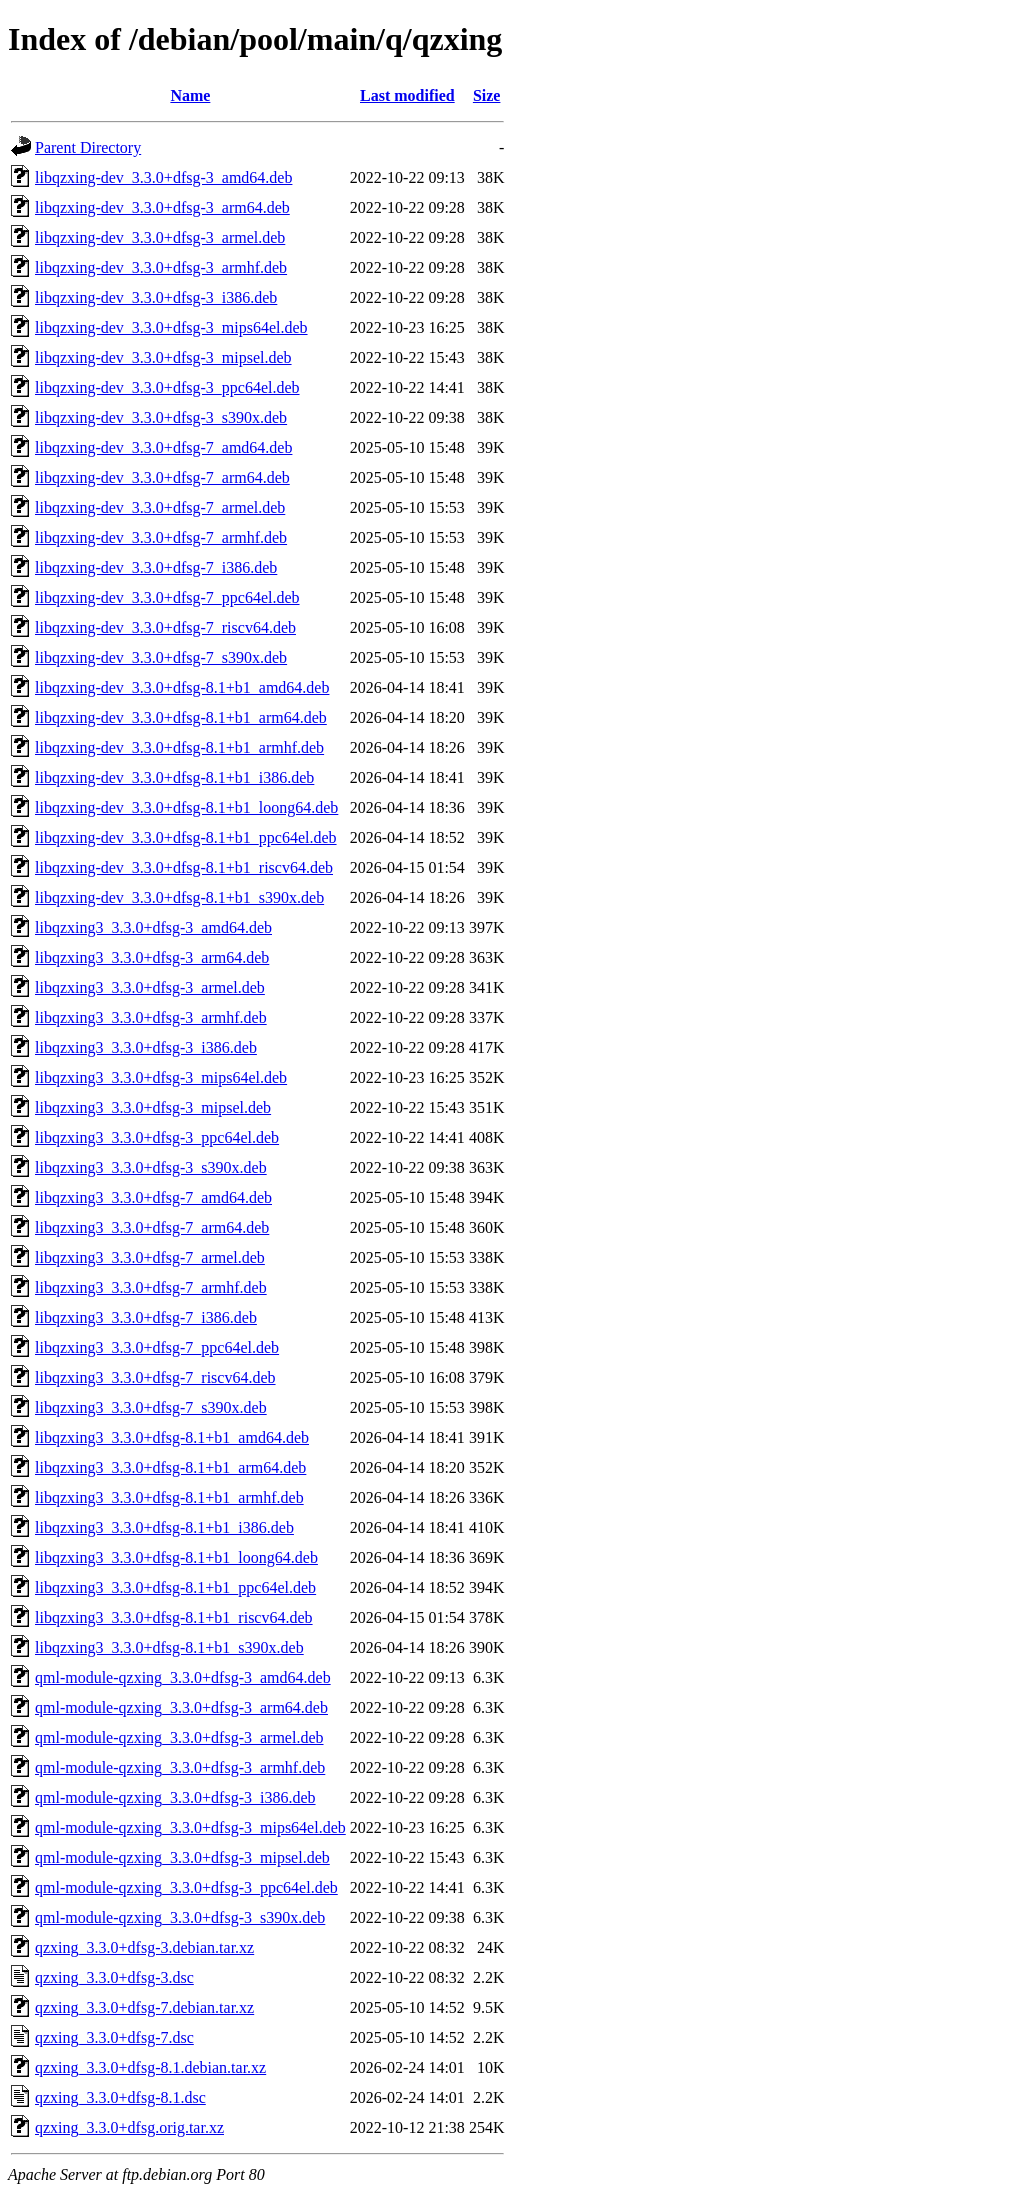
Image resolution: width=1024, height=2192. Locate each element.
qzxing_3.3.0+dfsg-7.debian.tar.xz (144, 2007)
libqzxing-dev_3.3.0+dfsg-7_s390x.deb (161, 657)
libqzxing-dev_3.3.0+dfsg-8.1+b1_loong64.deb (186, 807)
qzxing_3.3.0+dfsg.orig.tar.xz (129, 2127)
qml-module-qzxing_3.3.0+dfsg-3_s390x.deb (180, 1917)
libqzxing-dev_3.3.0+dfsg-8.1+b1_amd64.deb (182, 687)
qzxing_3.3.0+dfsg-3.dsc (114, 1977)
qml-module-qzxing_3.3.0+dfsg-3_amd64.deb (183, 1677)
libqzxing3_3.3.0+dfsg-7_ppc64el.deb (157, 1347)
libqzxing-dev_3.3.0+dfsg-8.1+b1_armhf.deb (179, 747)
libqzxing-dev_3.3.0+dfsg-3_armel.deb (160, 237)
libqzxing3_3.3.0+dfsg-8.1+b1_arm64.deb (170, 1467)
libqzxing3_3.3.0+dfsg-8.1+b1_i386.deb (164, 1527)
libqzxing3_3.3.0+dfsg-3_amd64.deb (153, 927)
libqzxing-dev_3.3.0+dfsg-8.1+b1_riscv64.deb (184, 867)
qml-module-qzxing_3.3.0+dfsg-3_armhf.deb (180, 1767)
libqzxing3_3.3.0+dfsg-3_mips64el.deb (161, 1077)
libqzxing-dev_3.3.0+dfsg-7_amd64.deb (163, 447)
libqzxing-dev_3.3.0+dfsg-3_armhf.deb (161, 267)
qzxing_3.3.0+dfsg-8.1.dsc (120, 2097)
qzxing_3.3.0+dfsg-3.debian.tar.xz (144, 1947)
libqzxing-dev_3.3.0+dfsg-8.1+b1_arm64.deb (181, 717)
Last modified (407, 95)
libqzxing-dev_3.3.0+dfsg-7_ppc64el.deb (167, 597)
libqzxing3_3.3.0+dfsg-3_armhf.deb (151, 1017)
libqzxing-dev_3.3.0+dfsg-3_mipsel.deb (163, 357)
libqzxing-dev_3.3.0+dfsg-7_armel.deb (160, 507)
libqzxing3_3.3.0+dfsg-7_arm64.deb (152, 1227)
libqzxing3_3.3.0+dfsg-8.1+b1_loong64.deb (176, 1557)
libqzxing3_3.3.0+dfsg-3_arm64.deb (152, 957)
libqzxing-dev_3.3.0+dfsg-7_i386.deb (156, 567)
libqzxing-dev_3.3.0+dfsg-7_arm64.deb (162, 477)
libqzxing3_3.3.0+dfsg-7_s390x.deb (151, 1407)
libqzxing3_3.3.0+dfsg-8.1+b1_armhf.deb (169, 1497)
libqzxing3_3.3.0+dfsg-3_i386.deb (146, 1047)
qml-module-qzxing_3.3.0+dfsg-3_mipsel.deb (182, 1857)
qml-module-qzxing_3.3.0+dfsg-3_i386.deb (175, 1797)
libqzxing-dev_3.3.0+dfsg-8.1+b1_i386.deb (174, 777)
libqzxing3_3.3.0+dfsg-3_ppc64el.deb (157, 1137)
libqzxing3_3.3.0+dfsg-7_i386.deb (146, 1317)
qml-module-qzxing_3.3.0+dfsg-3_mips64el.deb (190, 1827)
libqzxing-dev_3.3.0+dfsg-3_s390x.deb (161, 417)
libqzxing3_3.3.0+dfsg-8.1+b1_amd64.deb (172, 1437)
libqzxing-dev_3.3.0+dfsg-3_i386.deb (156, 297)
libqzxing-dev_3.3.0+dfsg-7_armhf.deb (161, 537)
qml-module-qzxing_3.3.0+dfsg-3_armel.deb (179, 1737)
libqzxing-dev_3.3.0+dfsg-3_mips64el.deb (171, 327)
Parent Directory (88, 147)
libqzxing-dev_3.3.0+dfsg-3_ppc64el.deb (167, 387)
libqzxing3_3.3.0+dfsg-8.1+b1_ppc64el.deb (175, 1587)
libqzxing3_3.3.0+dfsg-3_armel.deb (150, 987)
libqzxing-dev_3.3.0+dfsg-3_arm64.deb (162, 207)
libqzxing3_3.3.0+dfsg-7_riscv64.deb (155, 1377)
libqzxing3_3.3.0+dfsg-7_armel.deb (150, 1257)
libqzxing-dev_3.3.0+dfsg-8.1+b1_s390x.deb (179, 897)
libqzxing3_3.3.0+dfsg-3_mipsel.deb (153, 1107)
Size (487, 95)
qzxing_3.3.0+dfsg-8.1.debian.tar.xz (150, 2067)
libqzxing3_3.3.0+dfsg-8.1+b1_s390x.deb (169, 1647)
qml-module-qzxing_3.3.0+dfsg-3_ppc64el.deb (186, 1887)
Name (190, 95)
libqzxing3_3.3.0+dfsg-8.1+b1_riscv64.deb (174, 1617)
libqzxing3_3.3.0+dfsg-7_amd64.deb (153, 1197)
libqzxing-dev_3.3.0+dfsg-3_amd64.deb (163, 177)
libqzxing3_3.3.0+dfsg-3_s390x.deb (151, 1167)
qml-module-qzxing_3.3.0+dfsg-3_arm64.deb (181, 1707)
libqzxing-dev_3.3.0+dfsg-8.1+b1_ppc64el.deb (186, 837)
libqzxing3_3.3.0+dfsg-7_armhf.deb (151, 1287)
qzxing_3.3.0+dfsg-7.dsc (114, 2037)
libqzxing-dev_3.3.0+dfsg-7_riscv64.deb (165, 627)
